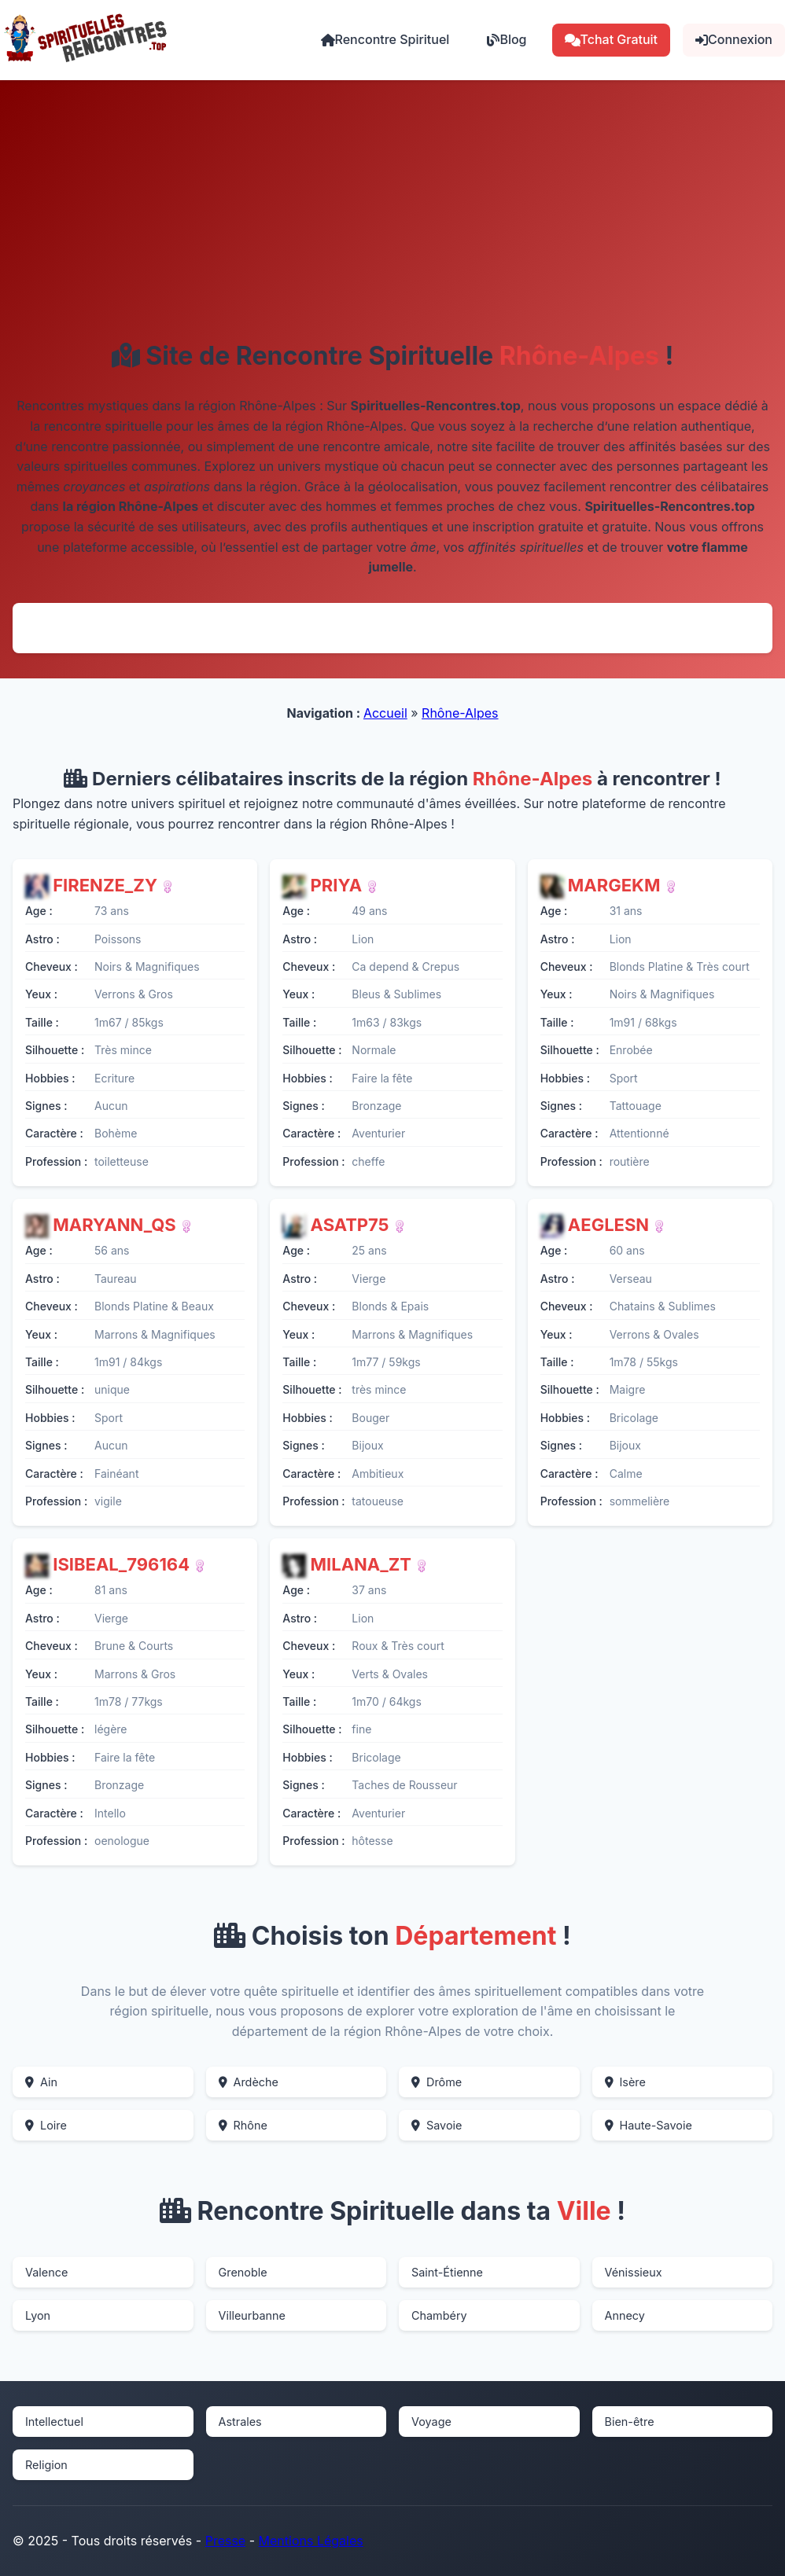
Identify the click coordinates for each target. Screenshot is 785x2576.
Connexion (733, 39)
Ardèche (248, 2082)
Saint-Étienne (447, 2272)
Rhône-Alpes (460, 713)
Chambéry (439, 2315)
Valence (46, 2272)
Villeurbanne (252, 2315)
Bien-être (629, 2421)
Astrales (240, 2421)
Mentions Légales (311, 2540)
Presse (225, 2540)
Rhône (243, 2125)
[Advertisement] (392, 223)
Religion (46, 2464)
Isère (625, 2082)
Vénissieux (633, 2272)
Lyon (37, 2315)
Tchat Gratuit (611, 39)
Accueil (385, 713)
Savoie (436, 2125)
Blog (506, 39)
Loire (46, 2125)
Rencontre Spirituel (385, 39)
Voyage (431, 2421)
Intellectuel (54, 2421)
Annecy (625, 2315)
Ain (41, 2082)
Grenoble (243, 2272)
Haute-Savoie (648, 2125)
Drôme (436, 2082)
